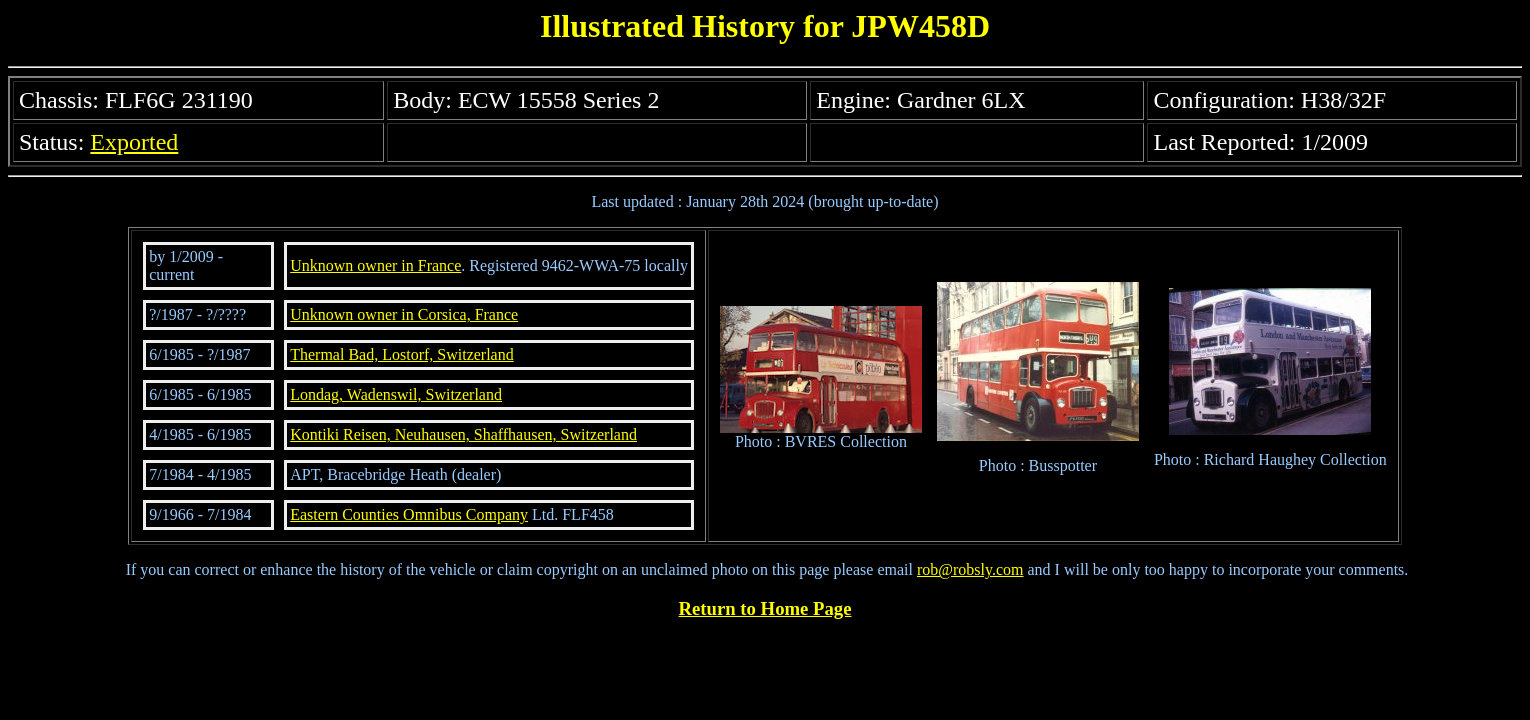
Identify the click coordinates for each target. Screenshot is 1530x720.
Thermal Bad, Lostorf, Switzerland (402, 354)
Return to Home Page (765, 608)
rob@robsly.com (970, 569)
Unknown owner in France (375, 265)
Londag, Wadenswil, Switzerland (396, 394)
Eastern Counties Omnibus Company (409, 514)
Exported (134, 142)
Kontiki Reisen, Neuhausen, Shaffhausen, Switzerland (463, 434)
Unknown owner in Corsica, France (404, 314)
